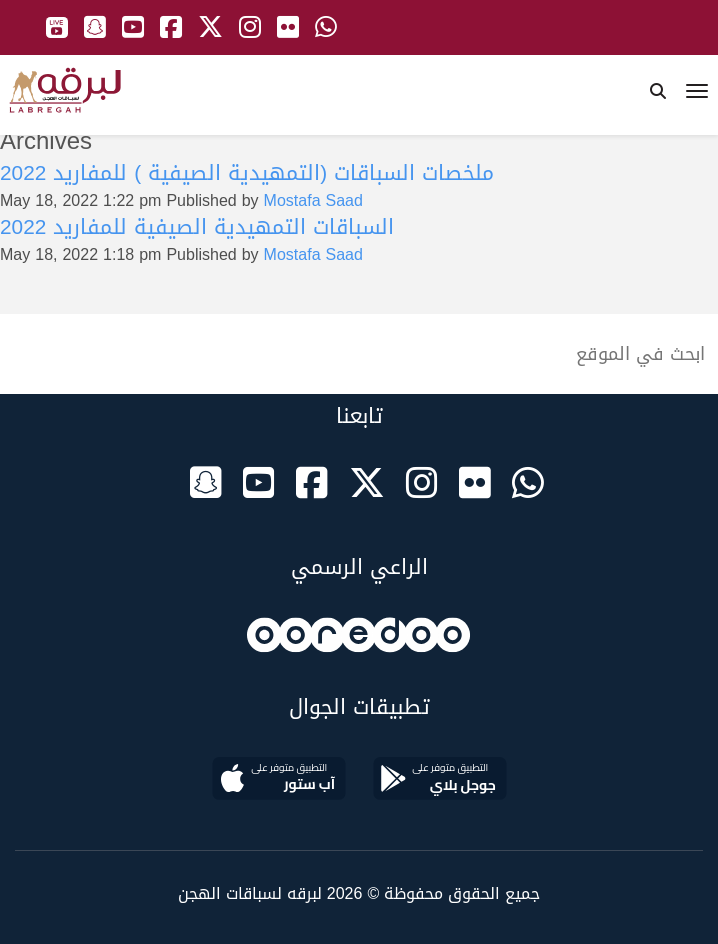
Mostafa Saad (313, 200)
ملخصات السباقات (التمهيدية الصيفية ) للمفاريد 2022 (247, 173)
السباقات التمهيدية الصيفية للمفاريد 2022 (197, 227)
